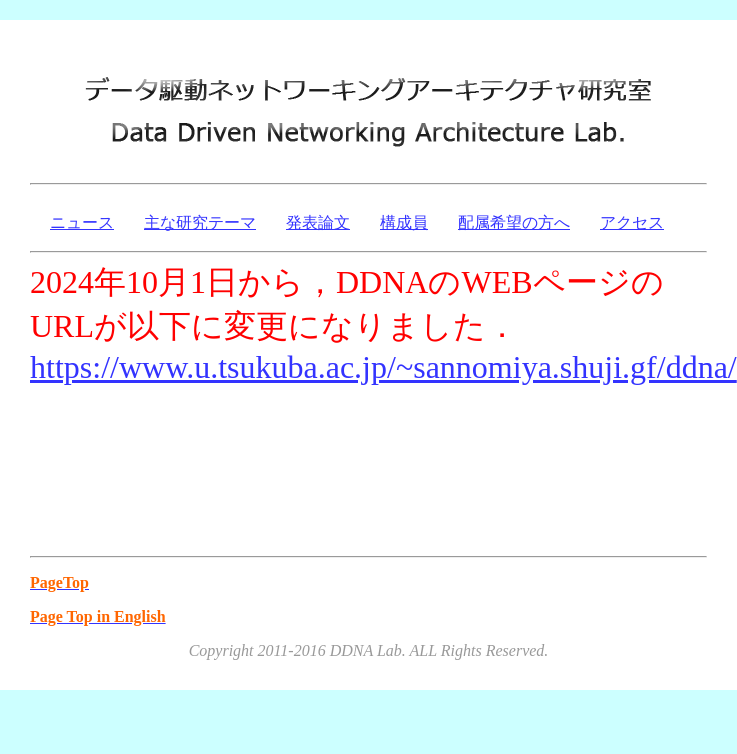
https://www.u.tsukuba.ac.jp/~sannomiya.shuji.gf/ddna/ (383, 367)
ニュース (82, 222)
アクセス (632, 222)
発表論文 (318, 222)
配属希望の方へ (514, 222)
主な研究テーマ (200, 222)
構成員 (404, 222)
